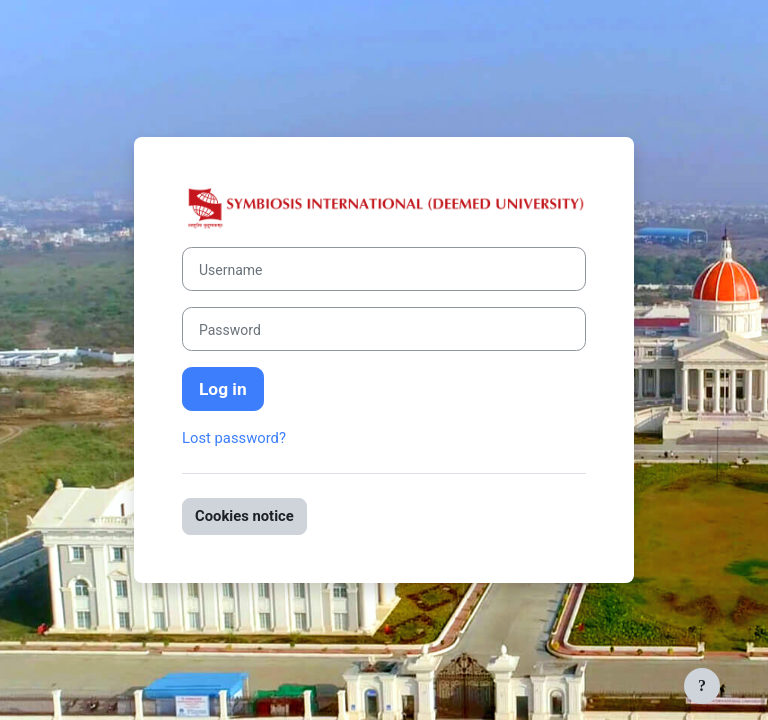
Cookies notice (244, 516)
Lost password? (234, 438)
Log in (223, 389)
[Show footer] (702, 686)
